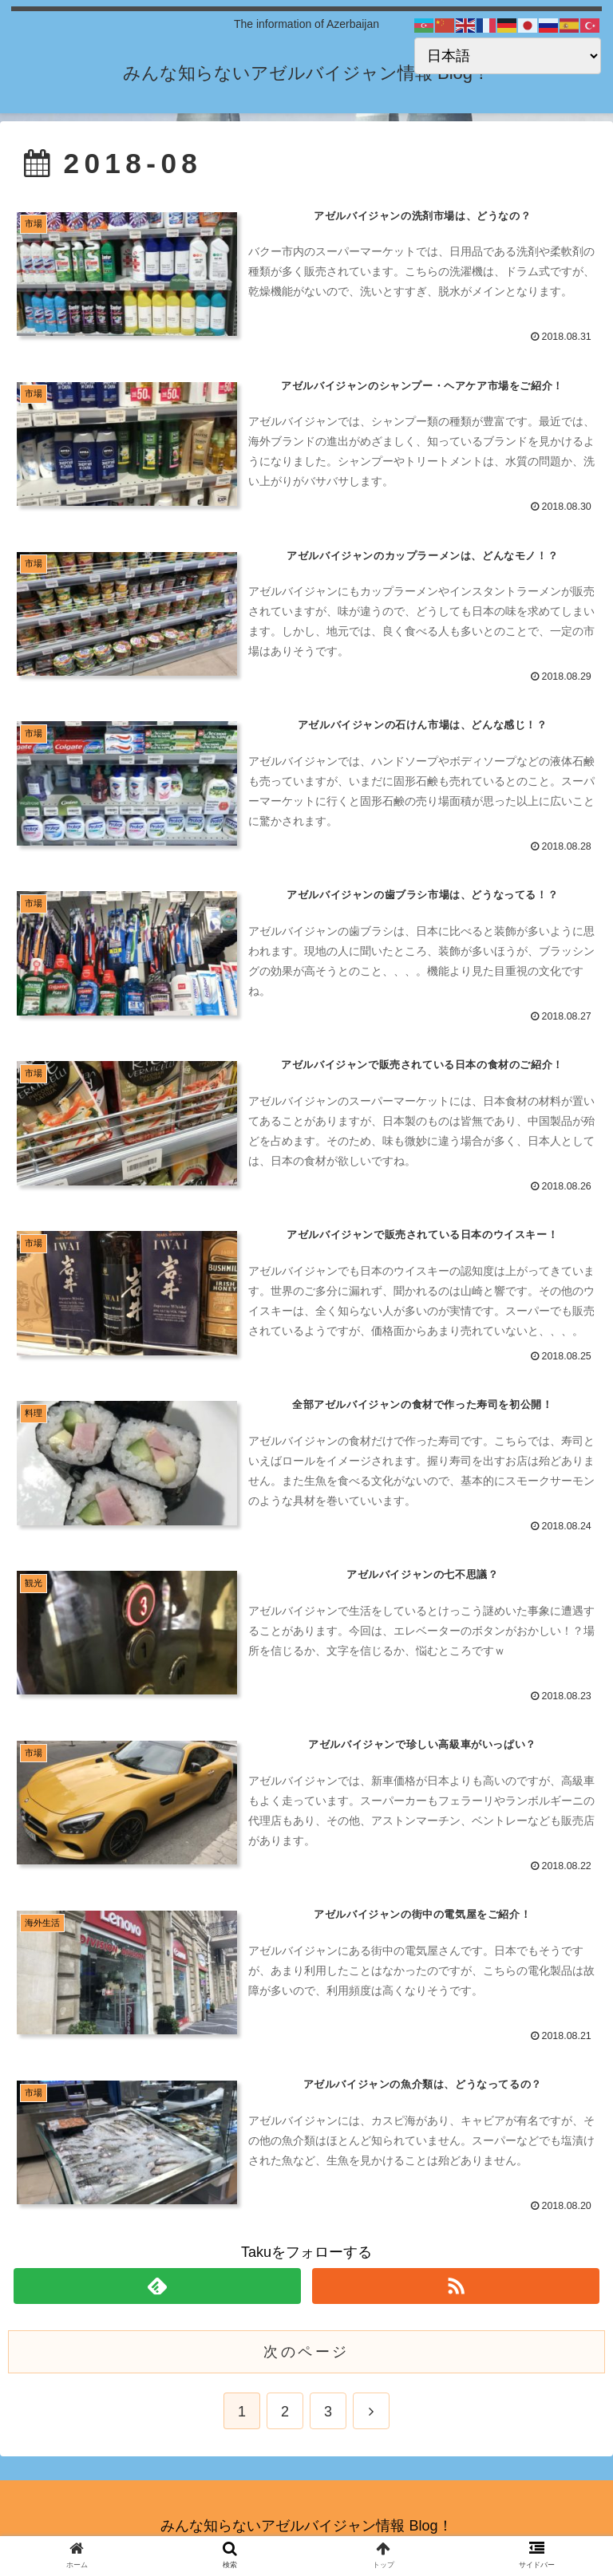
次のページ (306, 2355)
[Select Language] (507, 55)
